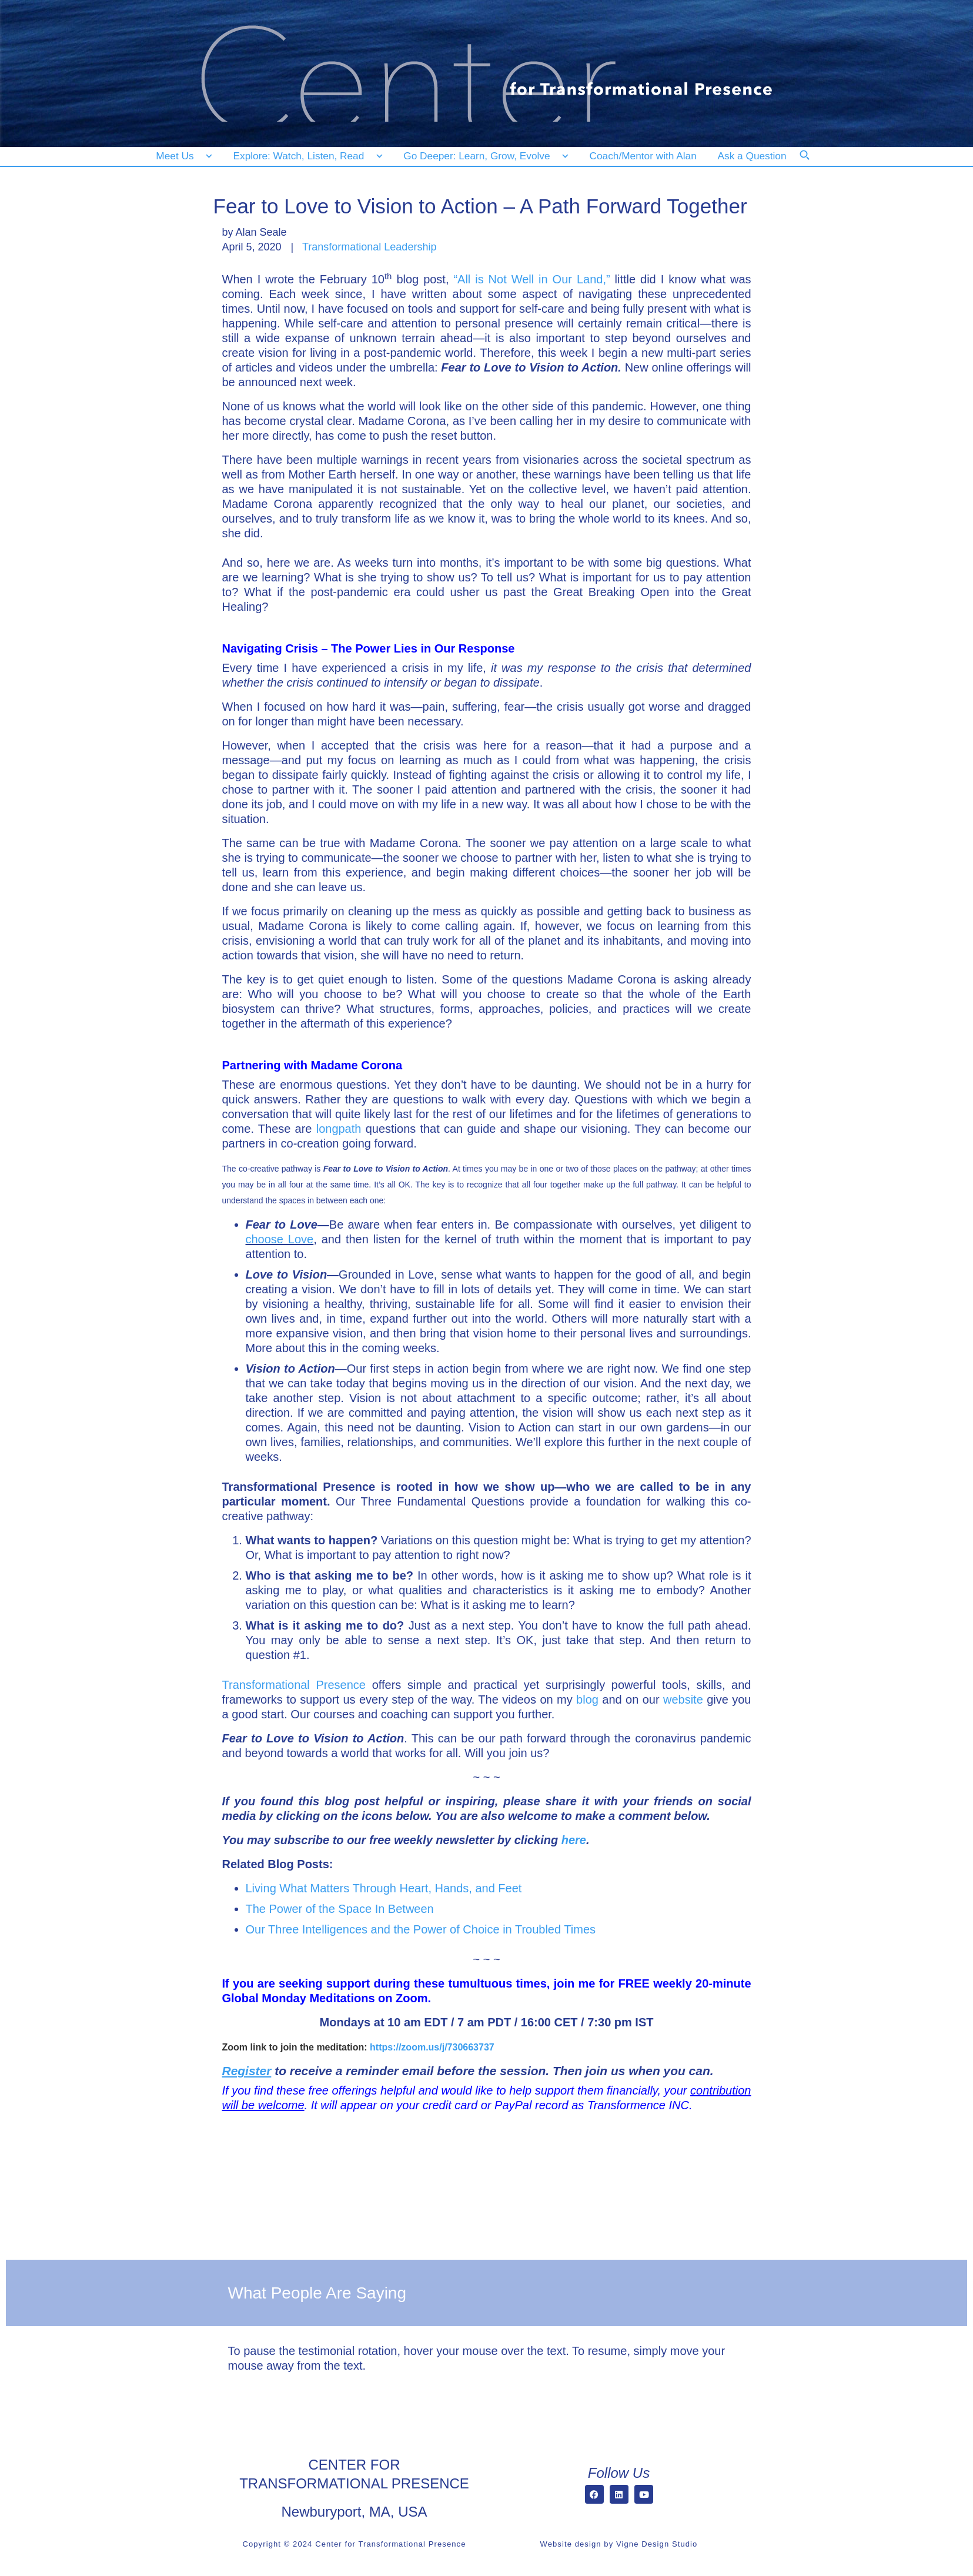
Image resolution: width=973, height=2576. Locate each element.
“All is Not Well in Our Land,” (531, 279)
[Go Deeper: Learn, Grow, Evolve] (483, 156)
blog (587, 1699)
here (573, 1840)
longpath (339, 1128)
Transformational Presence (294, 1684)
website (683, 1699)
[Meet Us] (184, 156)
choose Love (280, 1239)
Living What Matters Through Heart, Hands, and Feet (384, 1888)
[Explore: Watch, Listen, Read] (305, 156)
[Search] (812, 163)
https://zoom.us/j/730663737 (433, 2047)
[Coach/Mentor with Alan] (643, 156)
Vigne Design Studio (656, 2544)
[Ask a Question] (755, 156)
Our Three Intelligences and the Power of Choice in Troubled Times (421, 1929)
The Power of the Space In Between (340, 1908)
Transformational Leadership (369, 247)
